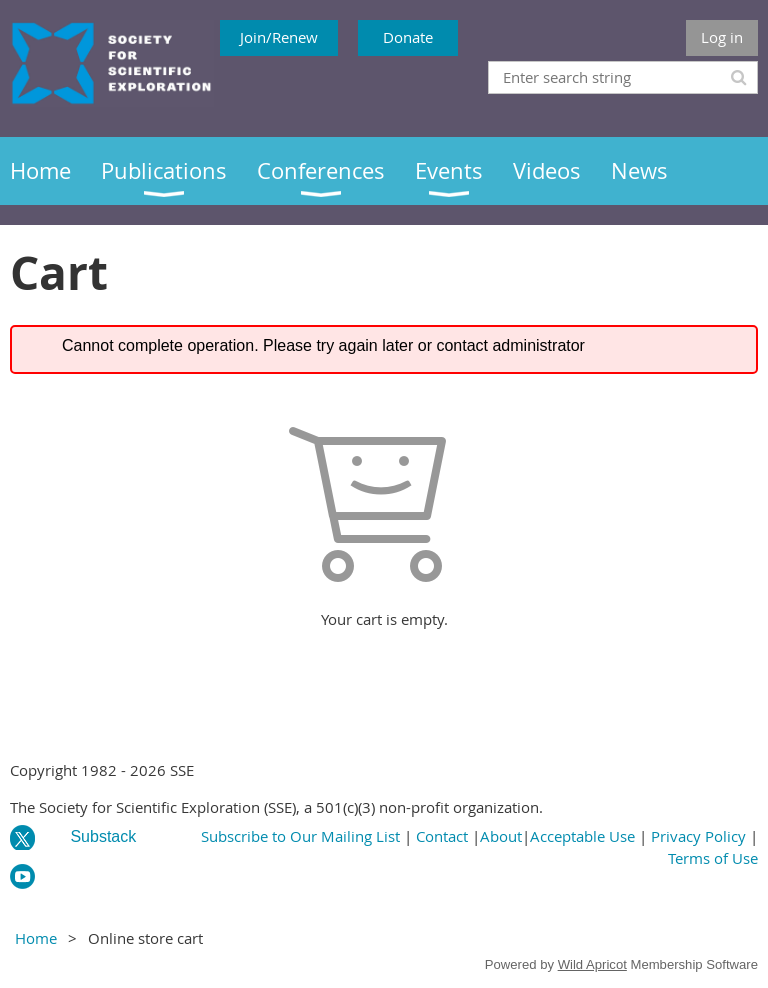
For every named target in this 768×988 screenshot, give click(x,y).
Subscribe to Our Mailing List (300, 836)
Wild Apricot (592, 964)
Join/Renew (279, 37)
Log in (722, 37)
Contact (442, 836)
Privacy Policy (698, 836)
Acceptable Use (582, 836)
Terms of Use (713, 858)
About (501, 836)
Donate (408, 37)
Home (36, 938)
